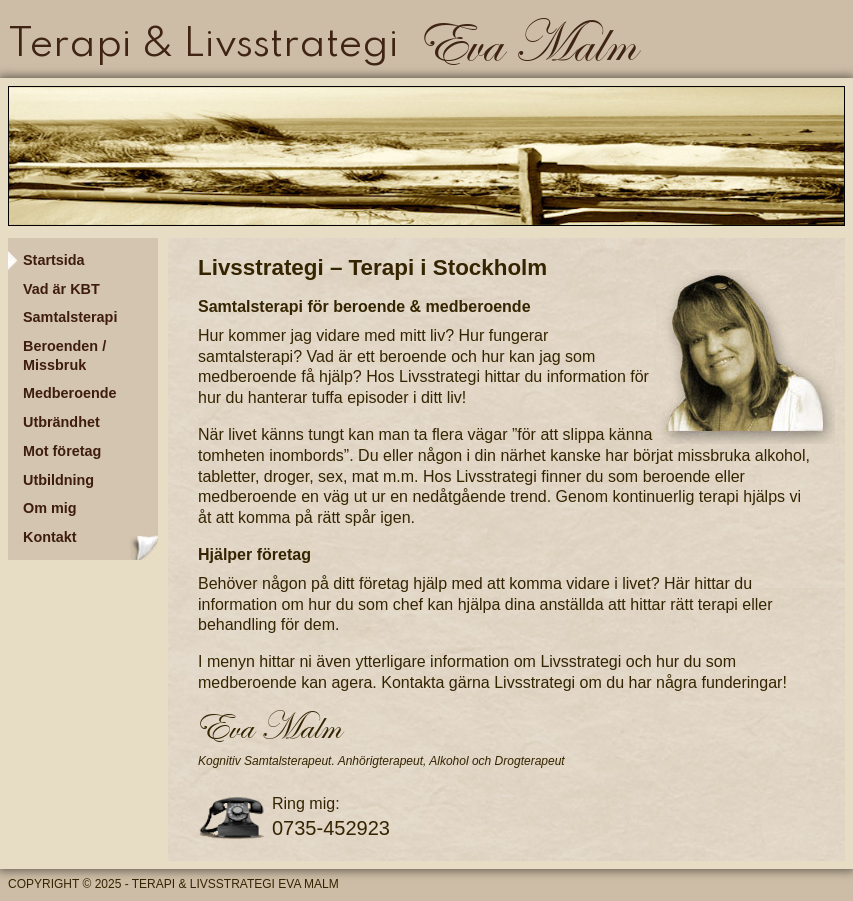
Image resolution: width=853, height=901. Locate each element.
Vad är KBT (61, 289)
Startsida (54, 260)
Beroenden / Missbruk (64, 355)
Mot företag (62, 451)
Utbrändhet (61, 422)
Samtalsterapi (70, 317)
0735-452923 (331, 828)
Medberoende (70, 393)
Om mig (50, 508)
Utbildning (58, 480)
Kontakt (50, 537)
